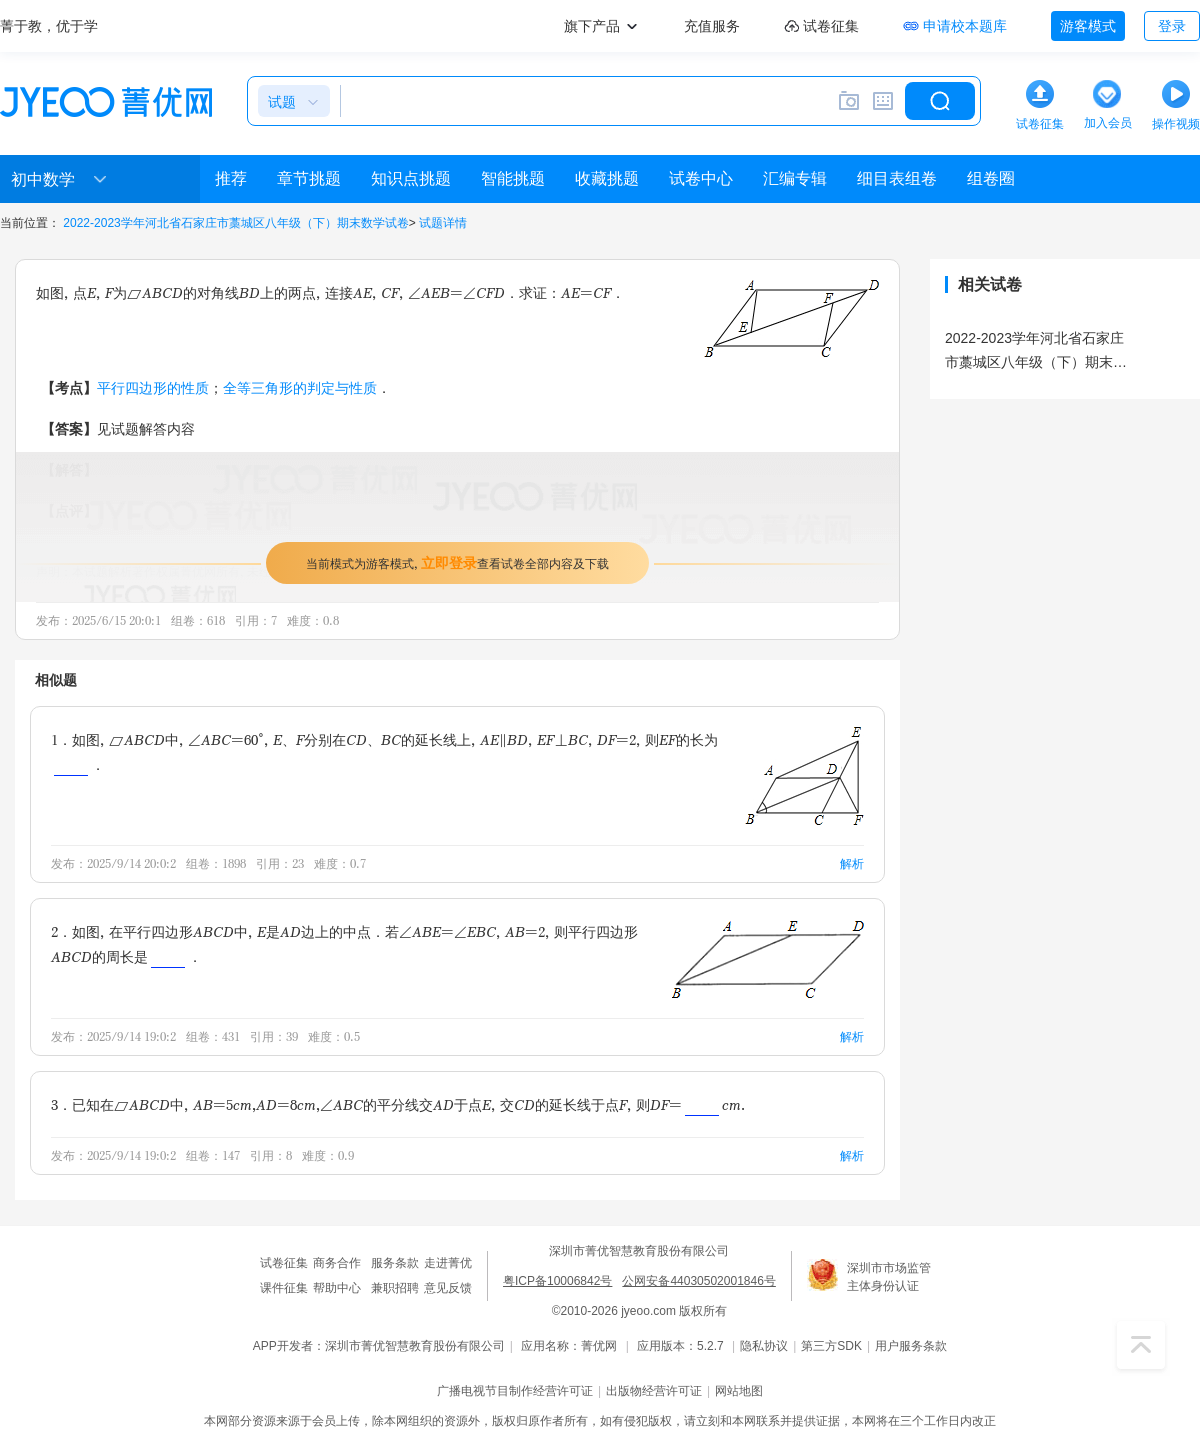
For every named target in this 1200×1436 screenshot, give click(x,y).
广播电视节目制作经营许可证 (515, 1391)
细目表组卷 (897, 178)
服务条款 (395, 1263)
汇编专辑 (795, 178)
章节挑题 (309, 178)
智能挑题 (513, 178)
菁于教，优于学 (49, 26)
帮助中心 (337, 1288)
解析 (852, 863)
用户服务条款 (911, 1346)
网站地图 (739, 1391)
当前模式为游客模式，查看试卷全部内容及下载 (457, 562)
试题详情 (443, 223)
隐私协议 (764, 1346)
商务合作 (337, 1263)
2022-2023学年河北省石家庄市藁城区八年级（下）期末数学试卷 (235, 223)
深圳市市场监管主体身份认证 (889, 1277)
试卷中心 (701, 178)
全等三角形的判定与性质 (300, 387)
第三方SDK (831, 1346)
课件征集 (284, 1288)
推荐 (231, 178)
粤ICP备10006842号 (557, 1281)
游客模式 (1088, 26)
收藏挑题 (607, 178)
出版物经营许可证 (654, 1391)
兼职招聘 (395, 1288)
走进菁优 (448, 1263)
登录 (1172, 26)
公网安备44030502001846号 (698, 1281)
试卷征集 (284, 1263)
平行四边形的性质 (153, 387)
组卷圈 (991, 178)
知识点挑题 (411, 178)
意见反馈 (448, 1288)
